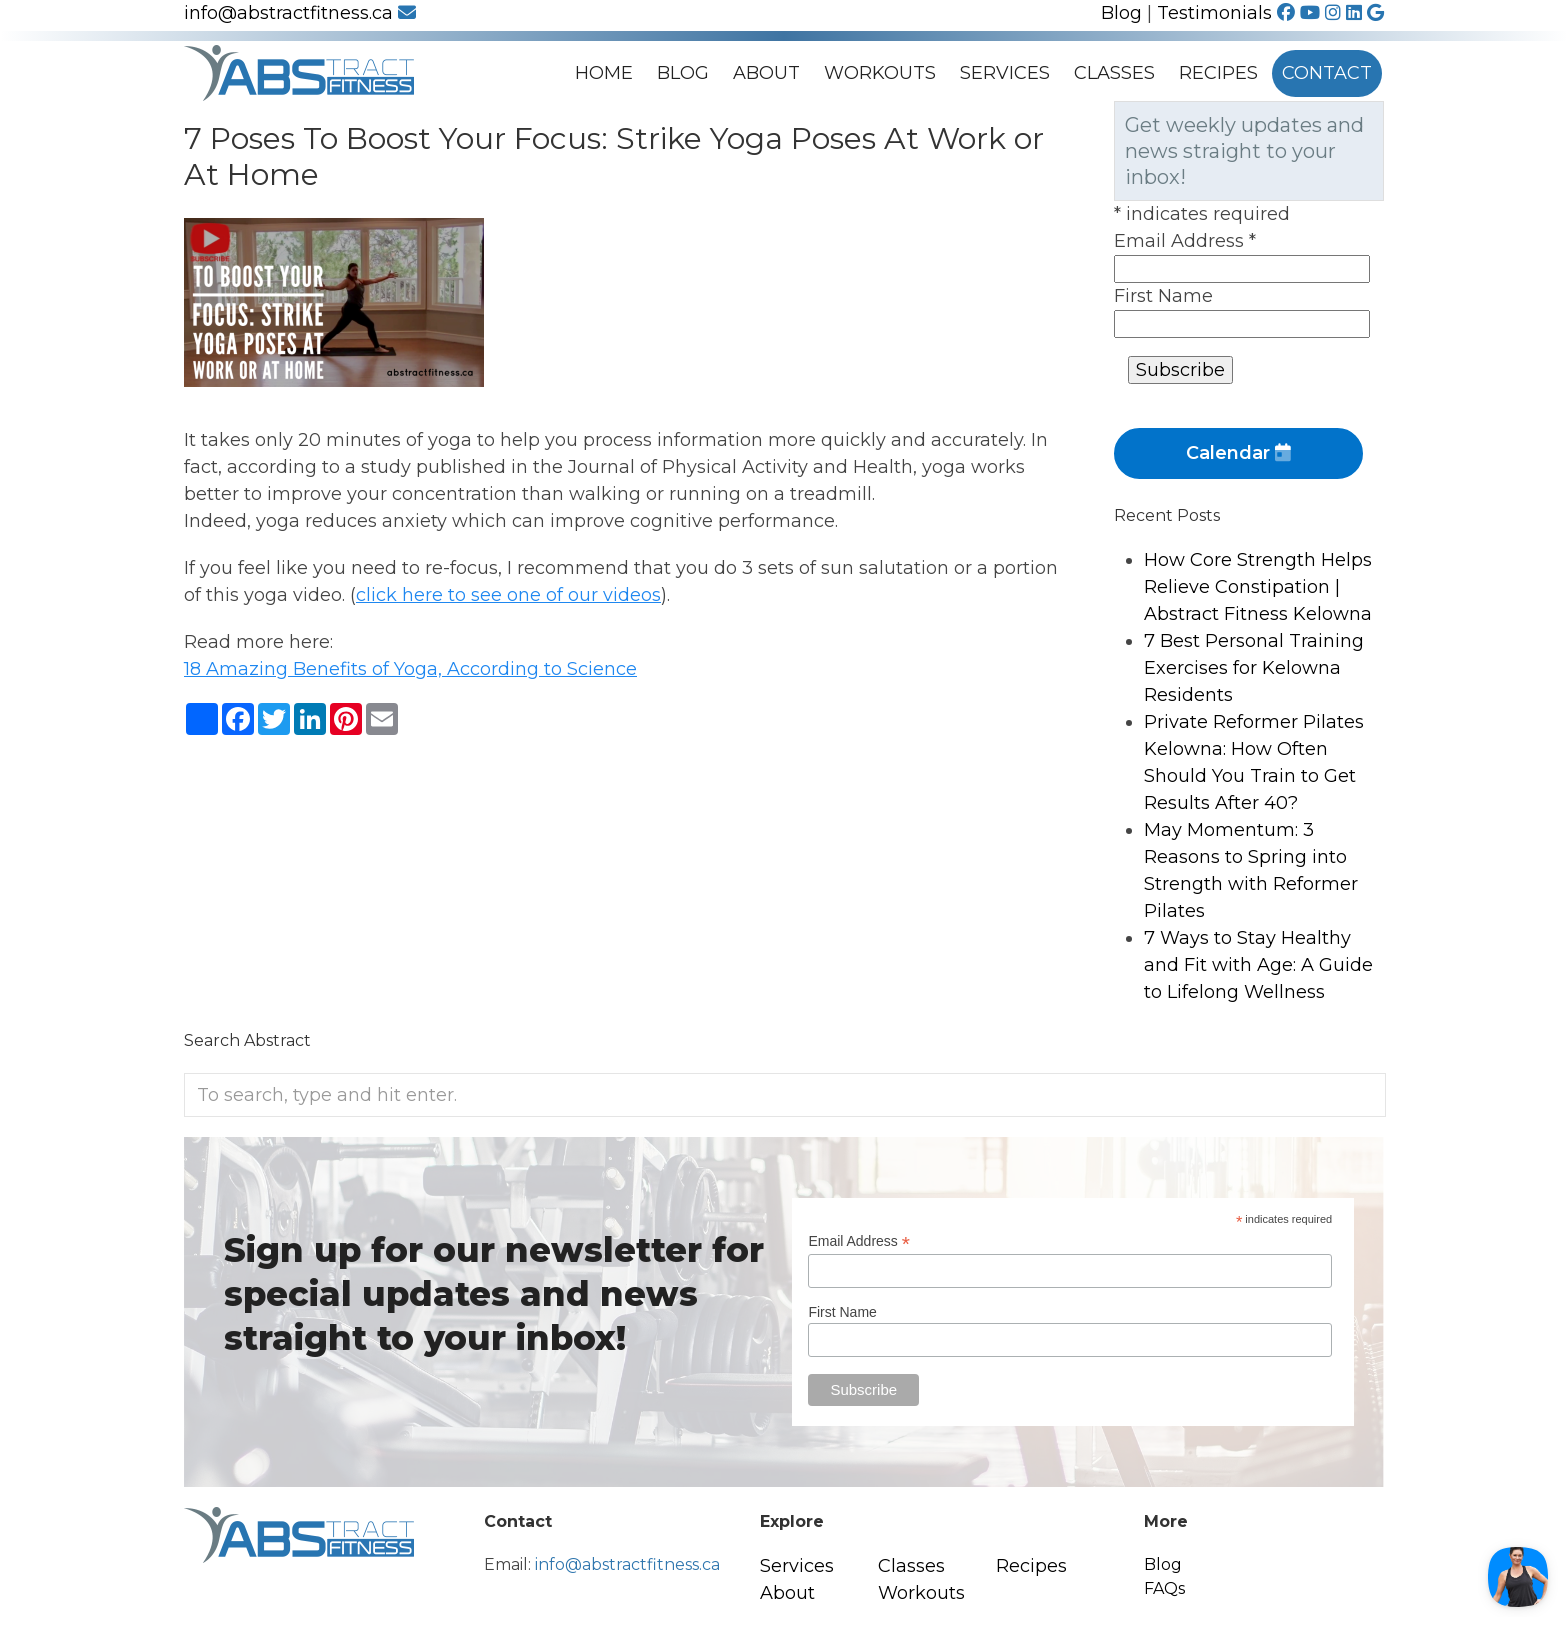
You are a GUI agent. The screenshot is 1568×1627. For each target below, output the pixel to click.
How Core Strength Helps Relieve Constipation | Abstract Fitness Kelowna (1258, 587)
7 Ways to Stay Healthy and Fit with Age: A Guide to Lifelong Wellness (1258, 965)
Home (604, 73)
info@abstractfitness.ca (300, 13)
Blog (1121, 13)
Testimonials (1214, 13)
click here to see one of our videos (508, 595)
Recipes (1218, 73)
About (766, 73)
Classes (1114, 73)
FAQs (1164, 1588)
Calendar (1238, 453)
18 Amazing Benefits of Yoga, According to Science (410, 669)
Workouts (880, 73)
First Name (1163, 296)
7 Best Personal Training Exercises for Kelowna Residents (1254, 668)
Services (1005, 73)
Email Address (1185, 241)
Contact (1327, 73)
